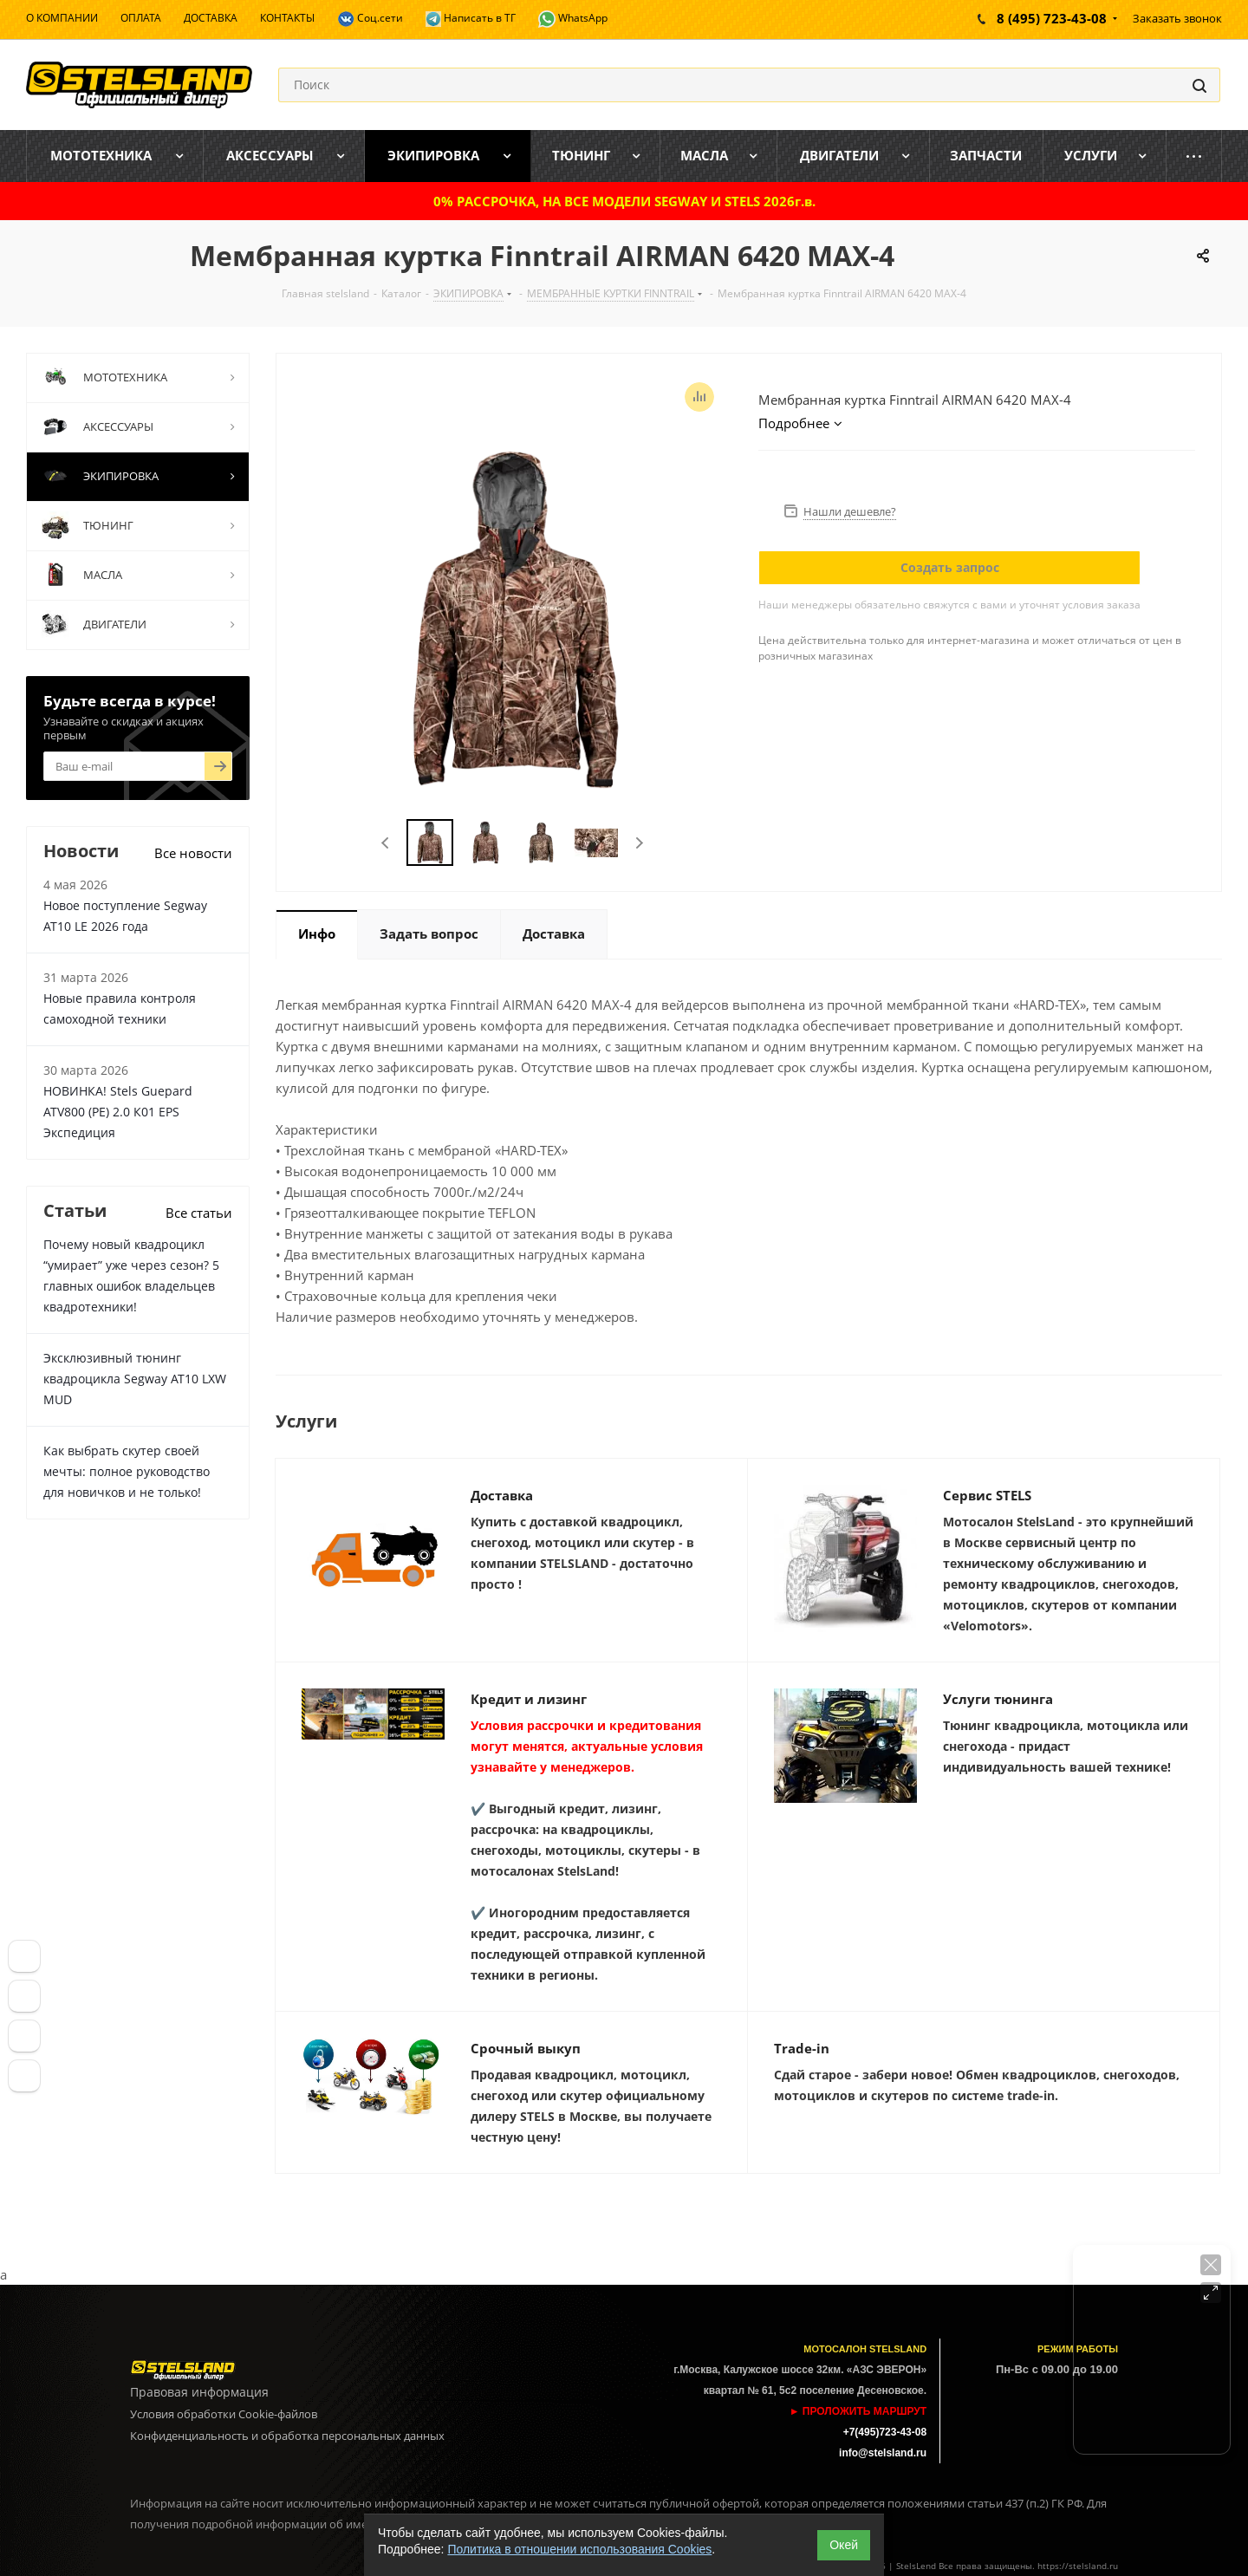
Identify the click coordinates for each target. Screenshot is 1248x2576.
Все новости (193, 853)
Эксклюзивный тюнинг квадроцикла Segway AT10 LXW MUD (134, 1379)
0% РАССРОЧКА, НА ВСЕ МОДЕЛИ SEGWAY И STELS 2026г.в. (624, 201)
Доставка (502, 1495)
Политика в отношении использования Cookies (579, 2549)
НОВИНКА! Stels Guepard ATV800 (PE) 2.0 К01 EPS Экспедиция (117, 1112)
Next (639, 842)
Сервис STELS (987, 1495)
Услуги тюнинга (998, 1699)
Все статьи (199, 1212)
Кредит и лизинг (529, 1699)
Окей (843, 2545)
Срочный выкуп (526, 2048)
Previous (386, 842)
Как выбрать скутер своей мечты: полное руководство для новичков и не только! (126, 1471)
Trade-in (801, 2048)
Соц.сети (370, 19)
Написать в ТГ (471, 18)
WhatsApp (573, 19)
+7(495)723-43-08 (884, 2432)
